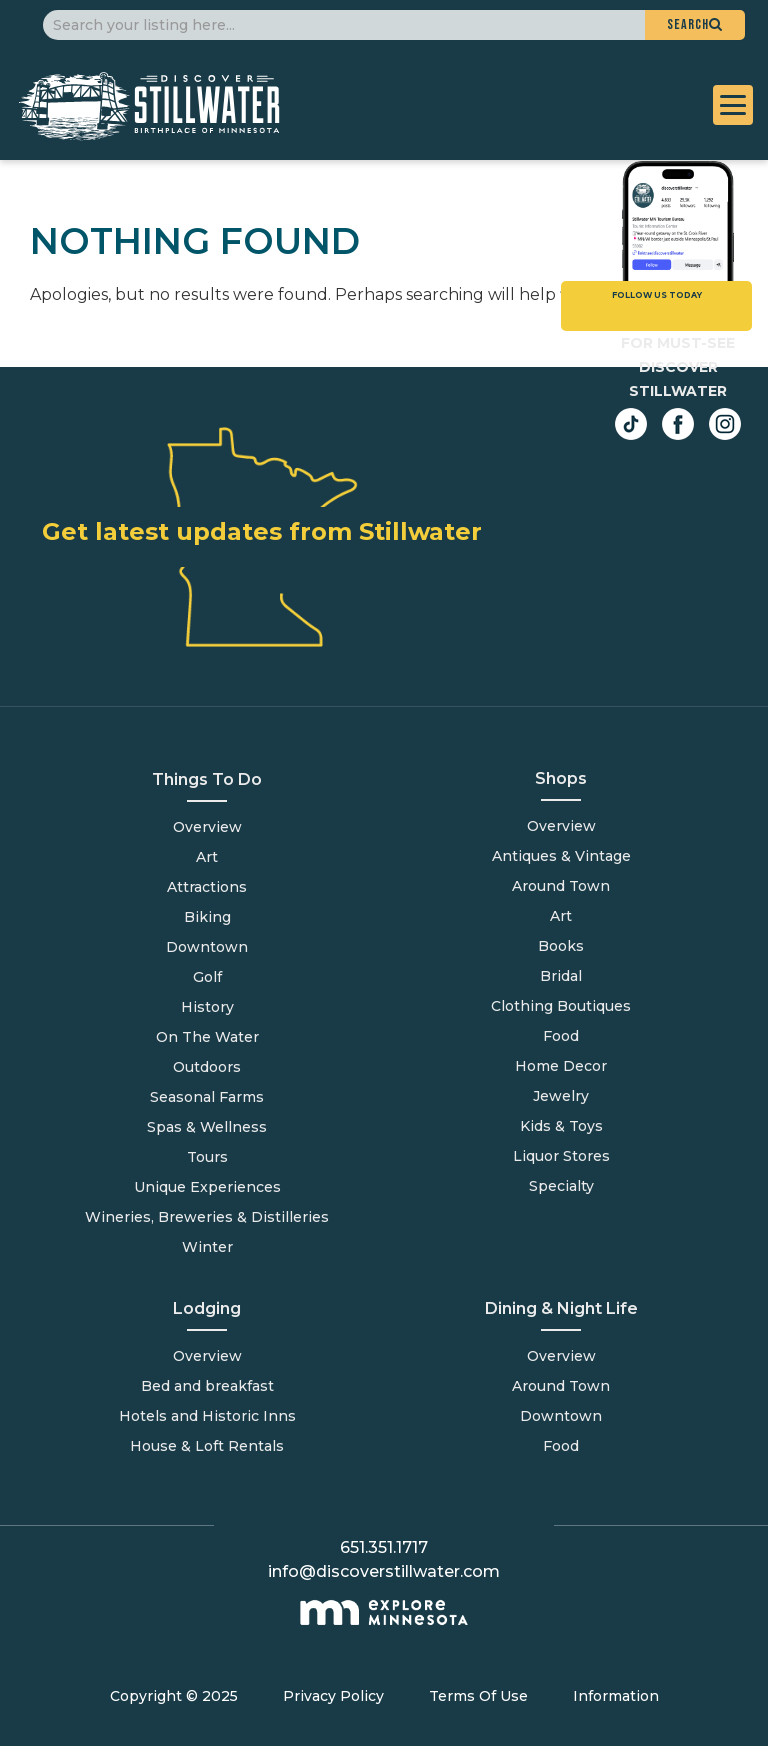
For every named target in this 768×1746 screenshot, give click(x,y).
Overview (207, 827)
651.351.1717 (384, 1547)
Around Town (561, 1386)
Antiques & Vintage (561, 856)
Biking (207, 917)
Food (561, 1446)
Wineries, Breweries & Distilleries (207, 1217)
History (207, 1007)
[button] (695, 25)
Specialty (561, 1186)
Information (616, 1696)
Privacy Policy (333, 1696)
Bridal (561, 976)
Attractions (207, 887)
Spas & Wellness (207, 1127)
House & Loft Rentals (207, 1446)
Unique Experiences (207, 1187)
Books (561, 946)
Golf (207, 977)
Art (207, 857)
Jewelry (561, 1096)
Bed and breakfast (207, 1386)
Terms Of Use (478, 1696)
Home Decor (561, 1066)
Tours (207, 1157)
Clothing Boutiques (561, 1006)
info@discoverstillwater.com (384, 1571)
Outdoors (207, 1067)
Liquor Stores (561, 1156)
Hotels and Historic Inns (207, 1416)
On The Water (207, 1037)
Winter (207, 1247)
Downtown (207, 947)
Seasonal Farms (207, 1097)
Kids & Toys (561, 1126)
